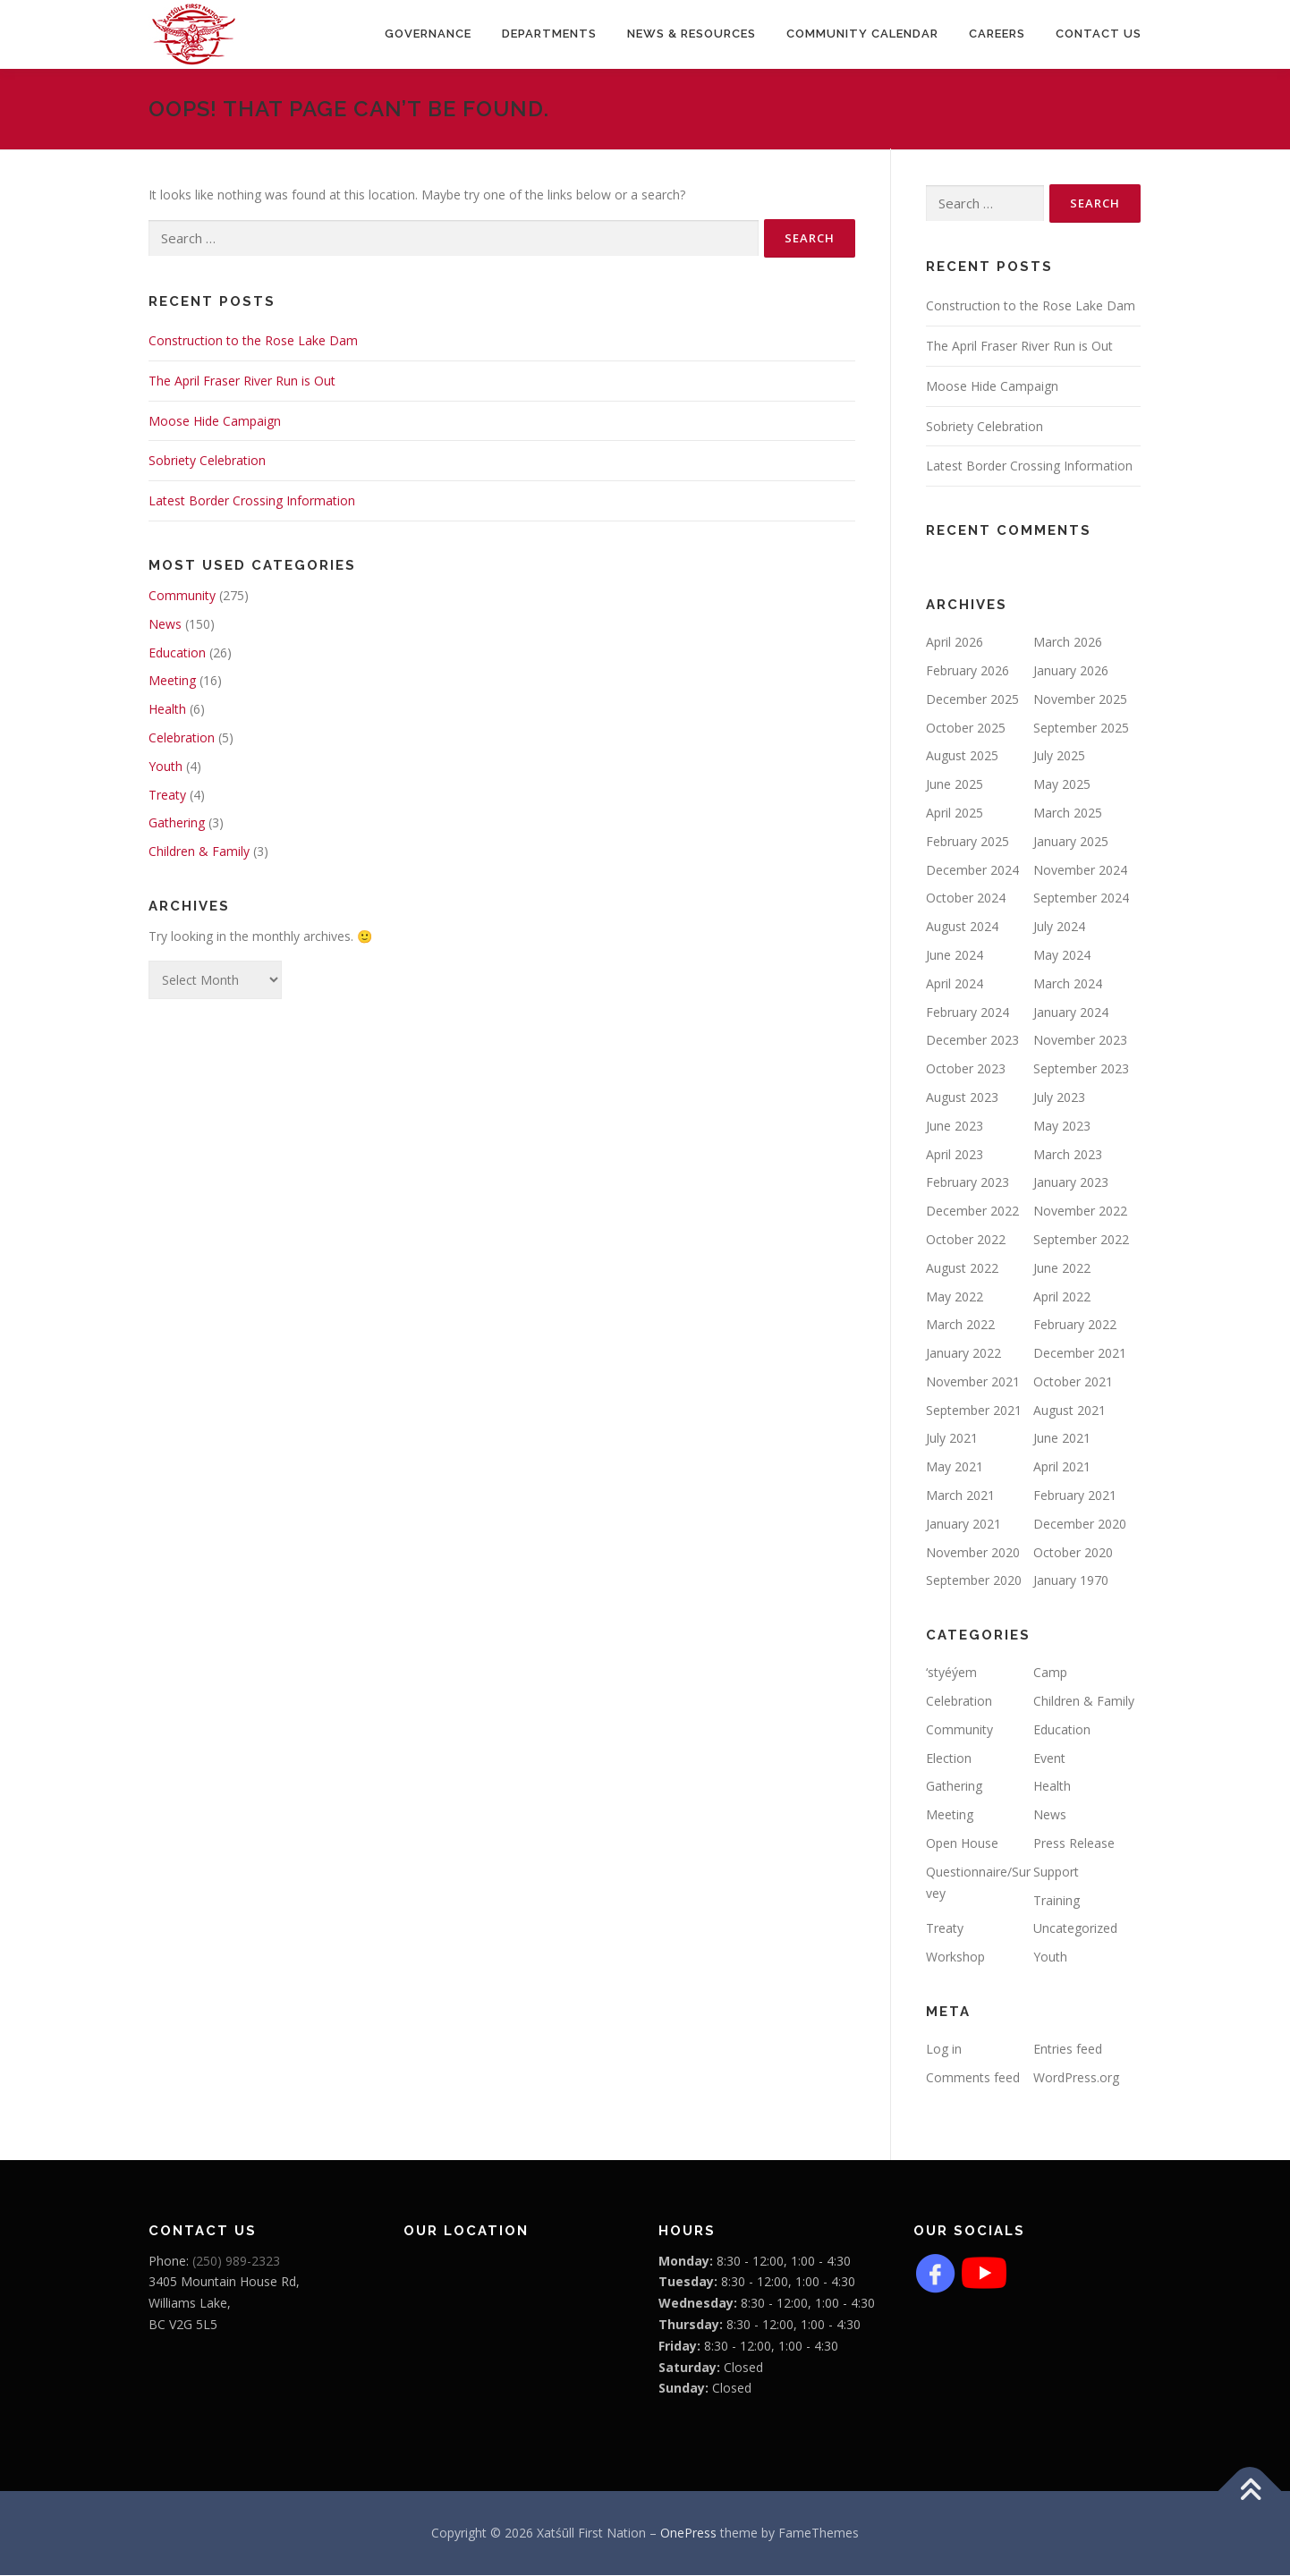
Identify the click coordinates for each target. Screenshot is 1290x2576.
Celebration (182, 738)
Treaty (167, 794)
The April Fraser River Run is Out (242, 381)
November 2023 (1080, 1040)
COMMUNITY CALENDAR (862, 33)
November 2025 (1080, 699)
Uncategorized (1075, 1928)
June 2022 (1062, 1267)
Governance (428, 33)
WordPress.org (1076, 2078)
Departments (549, 33)
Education (177, 652)
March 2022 (960, 1325)
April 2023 (954, 1154)
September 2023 (1081, 1069)
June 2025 (954, 784)
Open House (962, 1843)
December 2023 (972, 1040)
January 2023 (1070, 1182)
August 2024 (962, 927)
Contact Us (1098, 33)
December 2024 (972, 869)
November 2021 (973, 1382)
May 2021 (954, 1467)
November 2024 (1080, 869)
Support (1056, 1872)
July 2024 (1059, 927)
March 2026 (1067, 642)
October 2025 (966, 727)
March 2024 (1067, 983)
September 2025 (1081, 727)
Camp (1050, 1673)
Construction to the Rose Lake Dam (253, 341)
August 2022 (962, 1267)
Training (1056, 1900)
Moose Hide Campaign (215, 420)
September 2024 (1081, 898)
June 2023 (954, 1125)
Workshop (955, 1957)
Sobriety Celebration (207, 461)
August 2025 (962, 756)
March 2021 (960, 1495)
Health (167, 709)
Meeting (172, 681)
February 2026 (967, 671)
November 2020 (973, 1552)
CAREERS (997, 33)
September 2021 (974, 1410)
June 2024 (954, 955)
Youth (165, 766)
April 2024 (954, 983)
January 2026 (1070, 671)
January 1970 (1070, 1580)
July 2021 (952, 1438)
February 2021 (1074, 1495)
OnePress (688, 2533)
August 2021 (1069, 1410)
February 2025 (967, 842)
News (165, 624)
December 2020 (1079, 1524)
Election (949, 1758)
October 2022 (966, 1240)
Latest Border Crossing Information (252, 501)
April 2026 (954, 642)
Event (1049, 1758)
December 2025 (972, 699)
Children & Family (199, 851)
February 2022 (1074, 1325)
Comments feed (973, 2078)
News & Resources (691, 33)
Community (182, 596)
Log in (944, 2049)
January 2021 (963, 1524)
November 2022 (1080, 1211)
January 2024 (1070, 1012)
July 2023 (1059, 1097)
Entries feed (1067, 2049)
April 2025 (954, 813)
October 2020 (1073, 1552)
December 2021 (1079, 1353)
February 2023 (967, 1182)
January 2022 (963, 1353)
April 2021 (1062, 1467)
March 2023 (1067, 1154)
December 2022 (972, 1211)
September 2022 (1081, 1240)
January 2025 (1070, 842)
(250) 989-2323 (236, 2260)
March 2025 (1067, 813)
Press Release (1074, 1843)
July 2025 (1059, 756)
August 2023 (962, 1097)
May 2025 (1062, 784)
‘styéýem (951, 1673)
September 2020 (974, 1580)
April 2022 (1062, 1296)
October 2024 (966, 898)
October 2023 (966, 1069)
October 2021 (1073, 1382)
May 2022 (954, 1296)
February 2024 (967, 1012)
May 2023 (1062, 1125)
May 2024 (1062, 955)
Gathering (177, 823)
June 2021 (1062, 1438)
